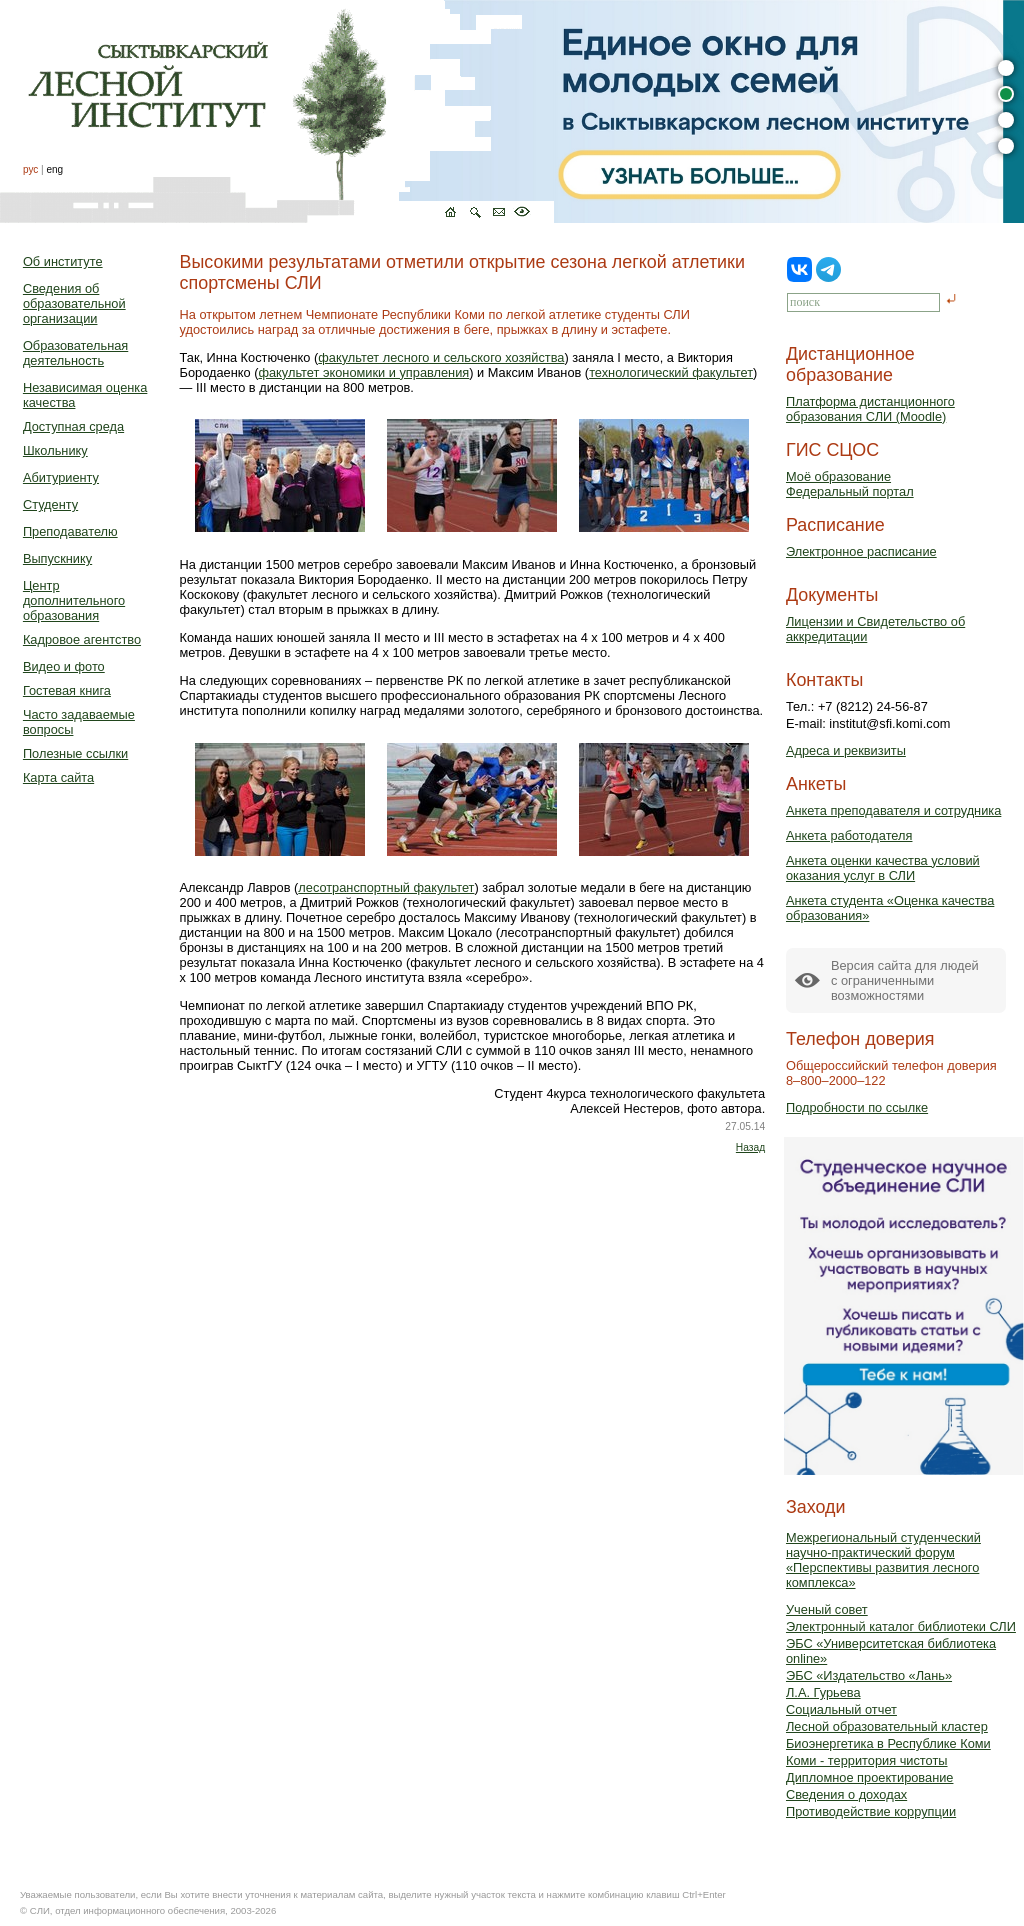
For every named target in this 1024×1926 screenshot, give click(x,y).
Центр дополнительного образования (74, 600)
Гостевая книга (67, 690)
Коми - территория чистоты (867, 1760)
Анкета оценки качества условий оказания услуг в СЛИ (883, 868)
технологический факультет (671, 372)
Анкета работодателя (849, 835)
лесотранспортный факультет (386, 887)
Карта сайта (58, 777)
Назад (750, 1147)
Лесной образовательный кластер (887, 1726)
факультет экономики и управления (363, 372)
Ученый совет (827, 1609)
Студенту (50, 504)
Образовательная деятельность (75, 353)
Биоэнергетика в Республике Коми (888, 1743)
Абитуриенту (61, 477)
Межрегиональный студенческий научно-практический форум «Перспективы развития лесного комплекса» (883, 1560)
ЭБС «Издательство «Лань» (869, 1675)
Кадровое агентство (82, 639)
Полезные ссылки (75, 753)
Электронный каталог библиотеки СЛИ (901, 1626)
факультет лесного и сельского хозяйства (441, 357)
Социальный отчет (841, 1709)
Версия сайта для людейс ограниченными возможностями (905, 980)
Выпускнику (57, 558)
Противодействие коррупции (871, 1811)
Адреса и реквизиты (846, 750)
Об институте (63, 261)
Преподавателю (70, 531)
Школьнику (55, 450)
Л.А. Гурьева (823, 1692)
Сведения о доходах (846, 1794)
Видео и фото (64, 666)
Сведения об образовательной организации (74, 303)
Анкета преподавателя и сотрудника (893, 810)
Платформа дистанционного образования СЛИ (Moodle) (870, 409)
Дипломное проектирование (870, 1777)
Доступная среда (73, 426)
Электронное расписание (861, 551)
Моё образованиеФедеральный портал (850, 484)
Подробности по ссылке (857, 1107)
